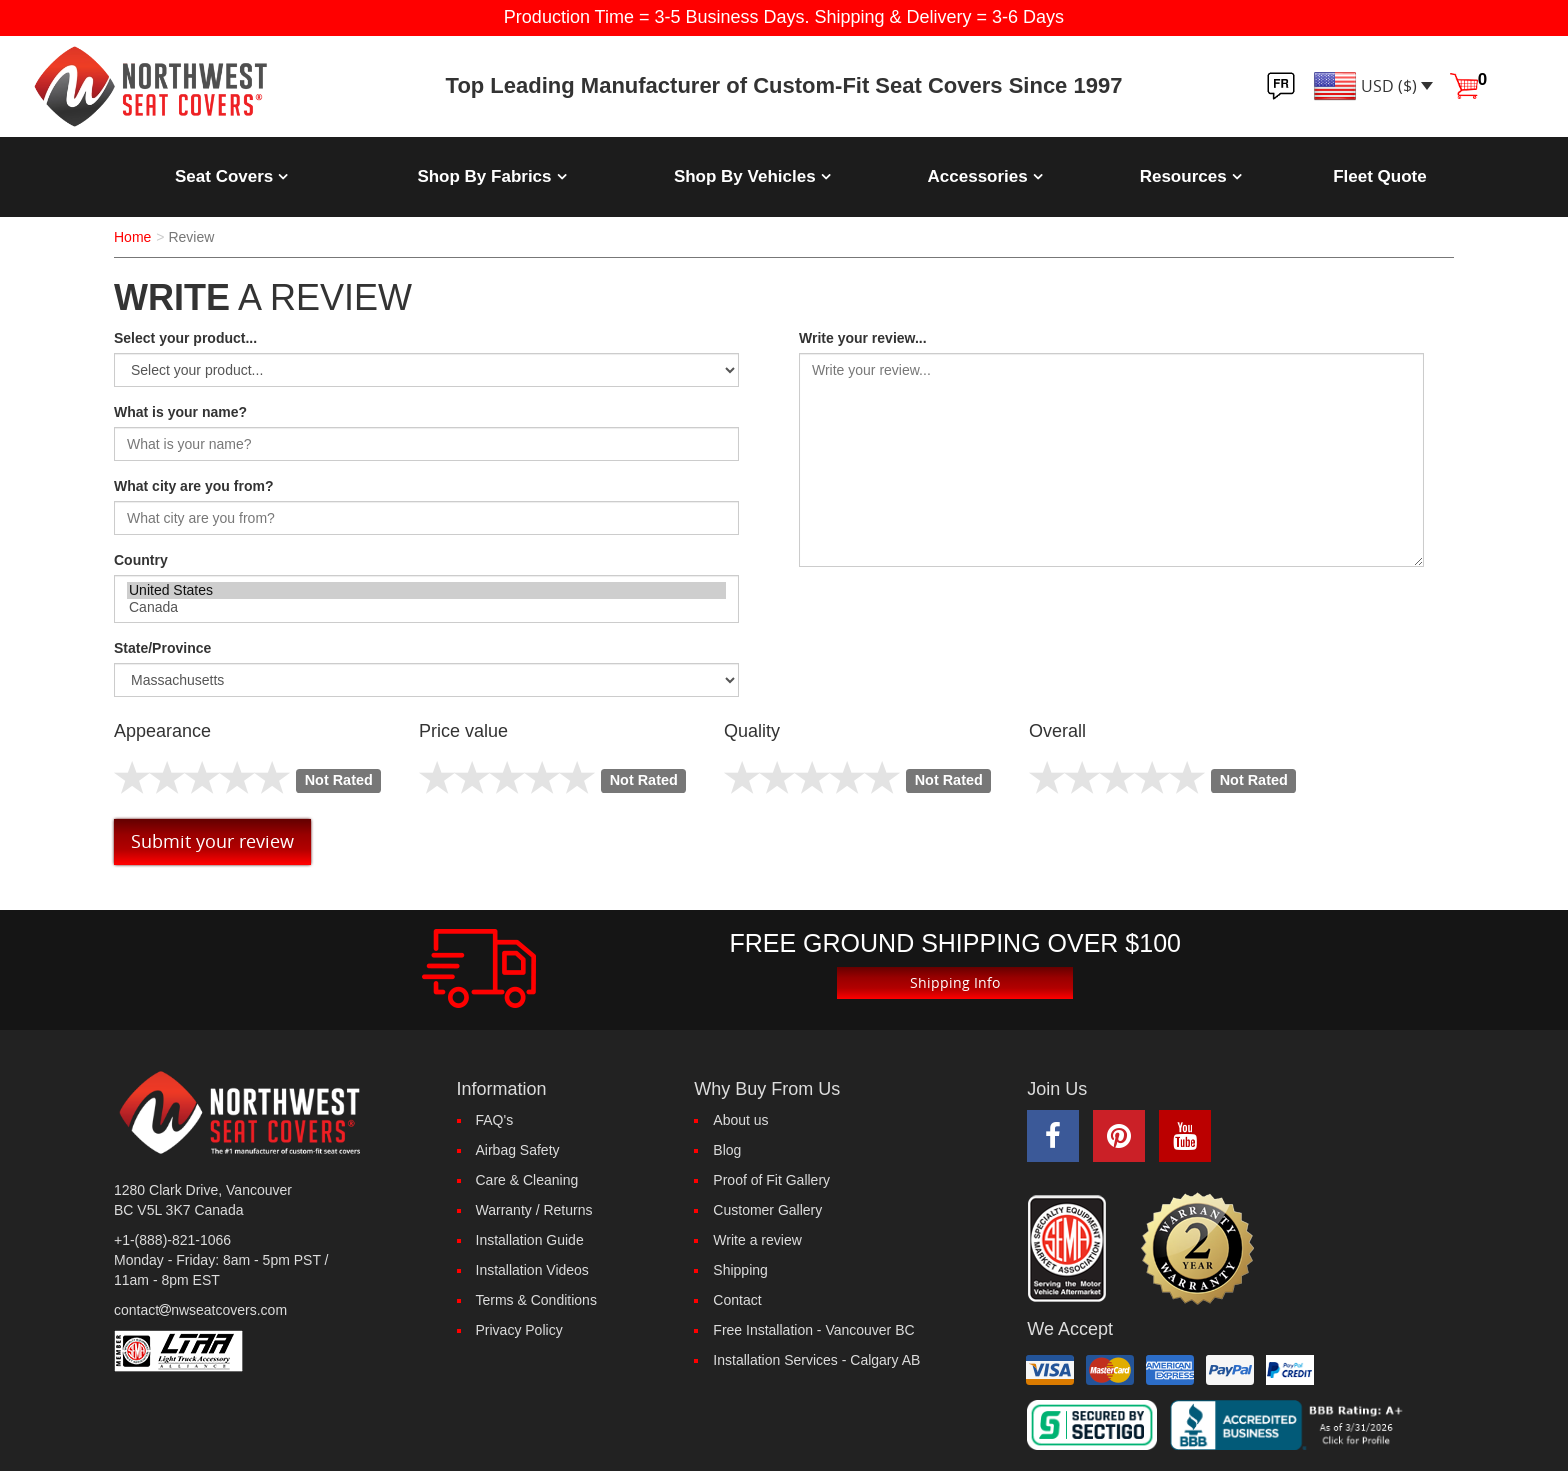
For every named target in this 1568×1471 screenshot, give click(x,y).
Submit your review (212, 841)
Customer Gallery (767, 1210)
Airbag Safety (518, 1150)
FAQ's (495, 1120)
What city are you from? (193, 486)
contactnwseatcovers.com (200, 1310)
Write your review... (863, 338)
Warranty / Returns (534, 1210)
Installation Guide (530, 1240)
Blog (727, 1150)
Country (141, 560)
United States (426, 590)
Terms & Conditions (536, 1300)
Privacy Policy (519, 1330)
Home (132, 237)
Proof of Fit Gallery (771, 1180)
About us (740, 1120)
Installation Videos (532, 1270)
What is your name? (180, 412)
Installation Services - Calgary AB (816, 1360)
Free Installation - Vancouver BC (813, 1330)
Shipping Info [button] (955, 982)
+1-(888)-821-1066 (172, 1240)
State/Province (162, 648)
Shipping (740, 1270)
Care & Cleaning (527, 1180)
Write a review (757, 1240)
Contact (737, 1300)
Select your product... (185, 338)
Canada (426, 607)
